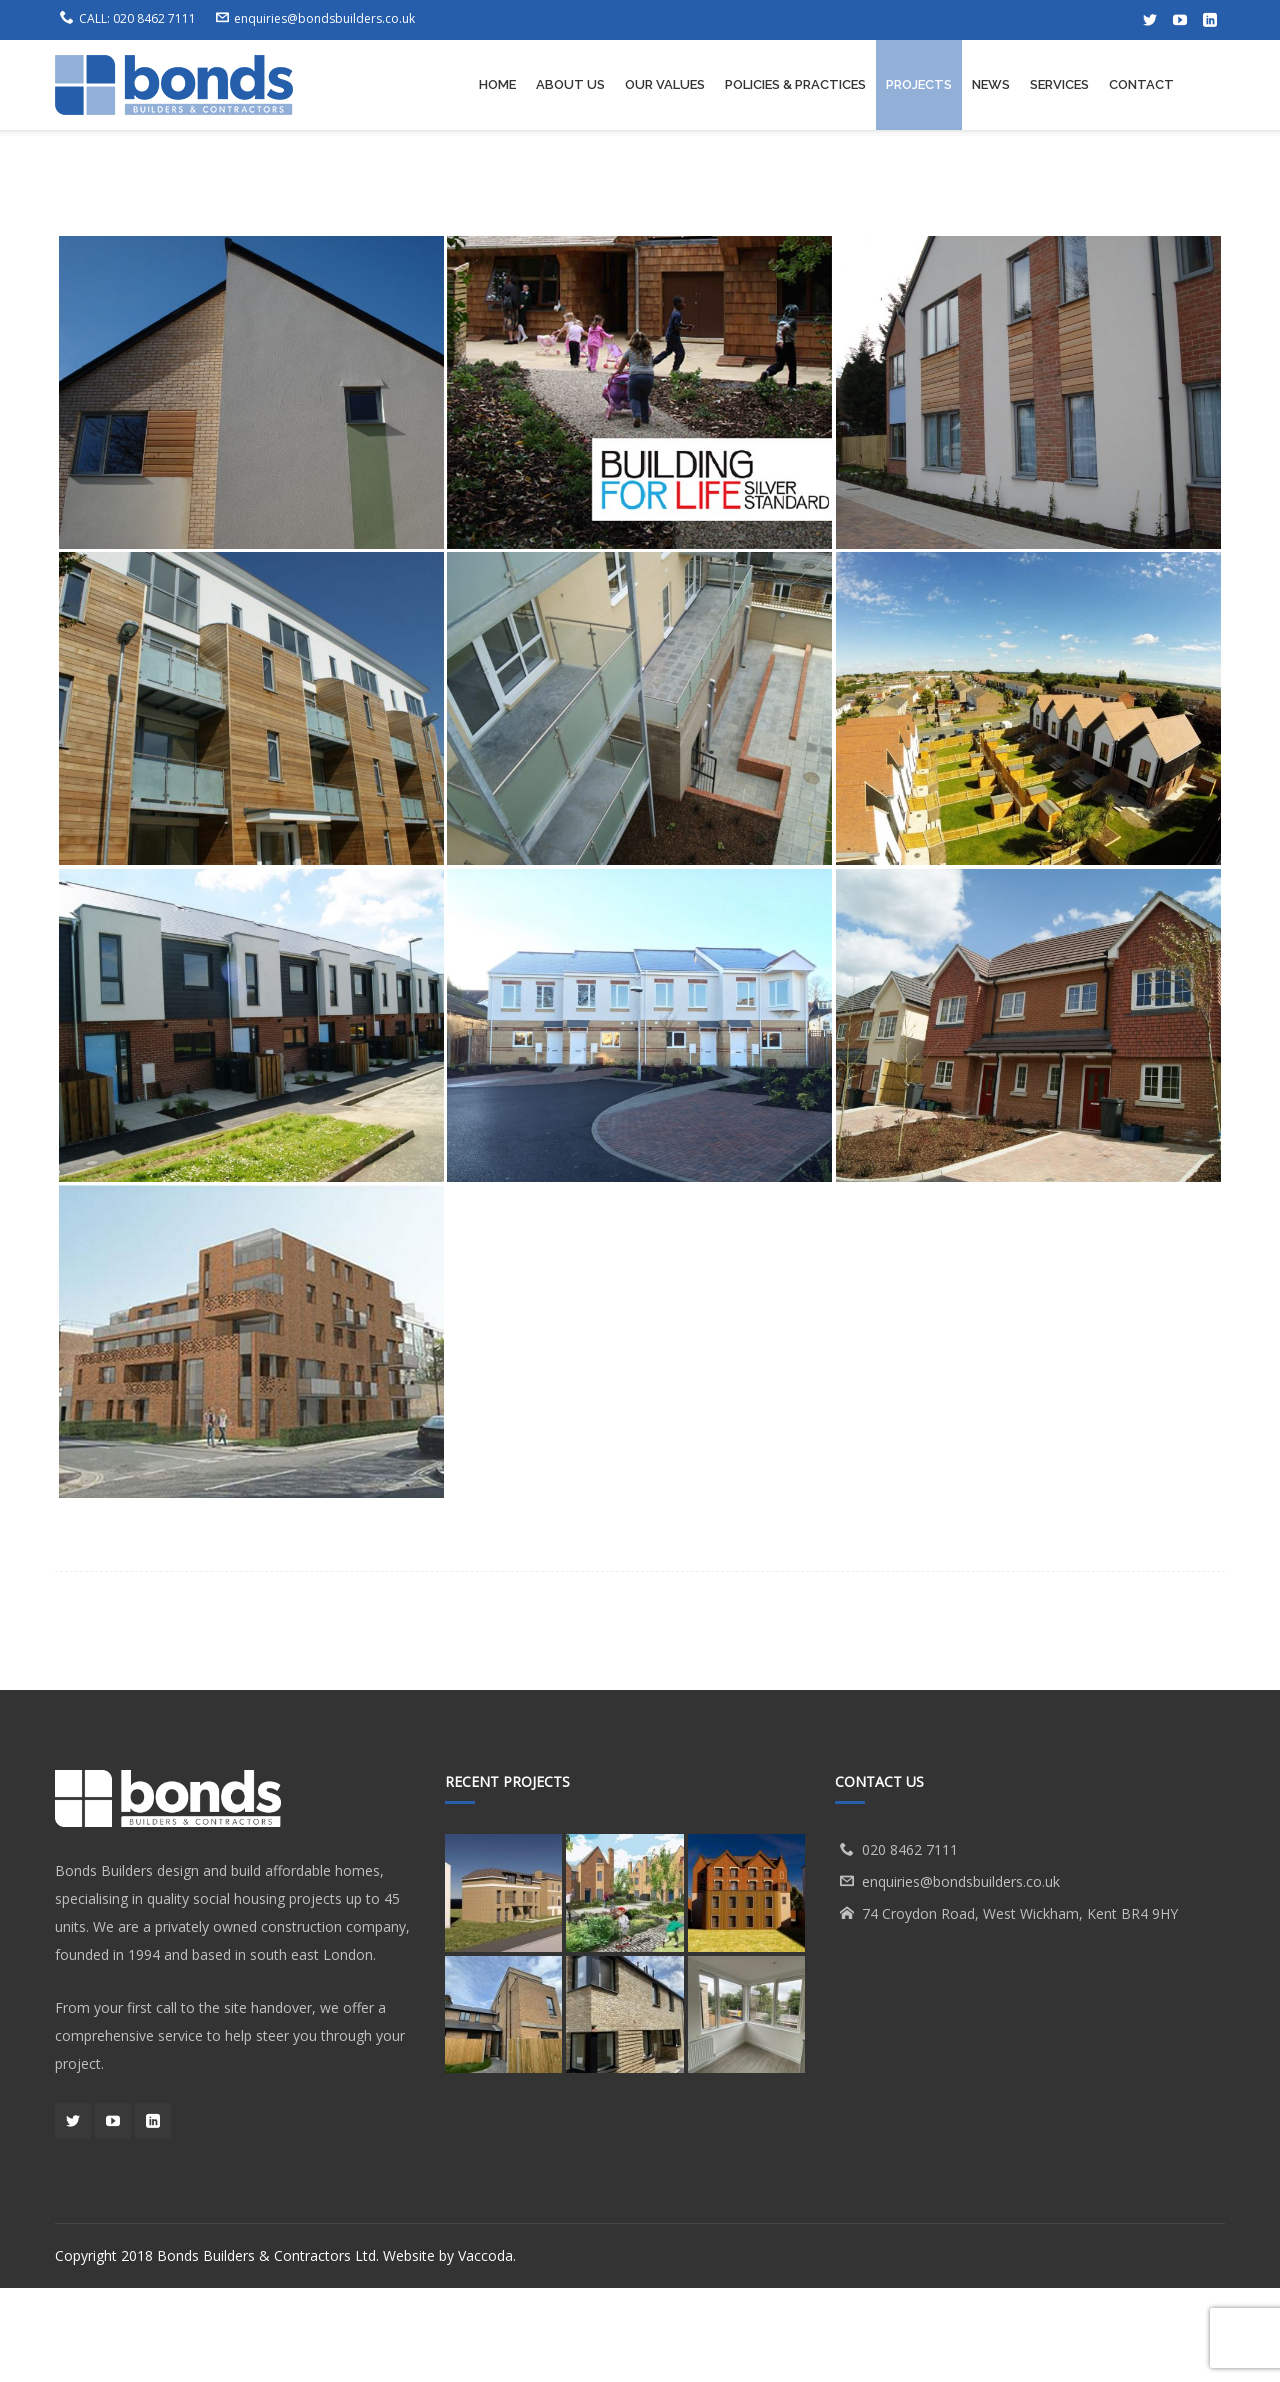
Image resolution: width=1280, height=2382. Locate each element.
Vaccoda (485, 2349)
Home (767, 180)
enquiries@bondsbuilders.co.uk (324, 18)
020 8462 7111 (154, 18)
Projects (841, 180)
